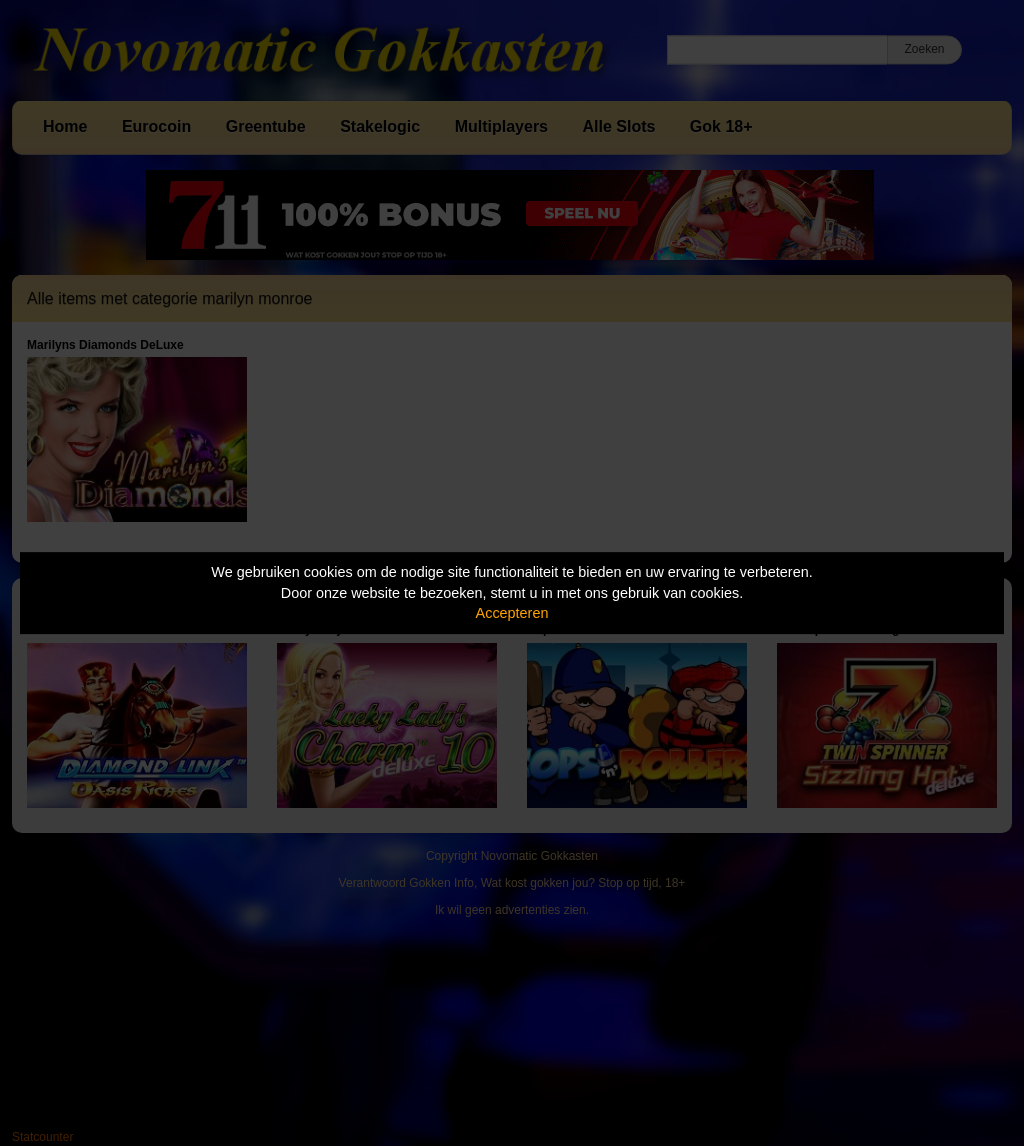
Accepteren (512, 613)
